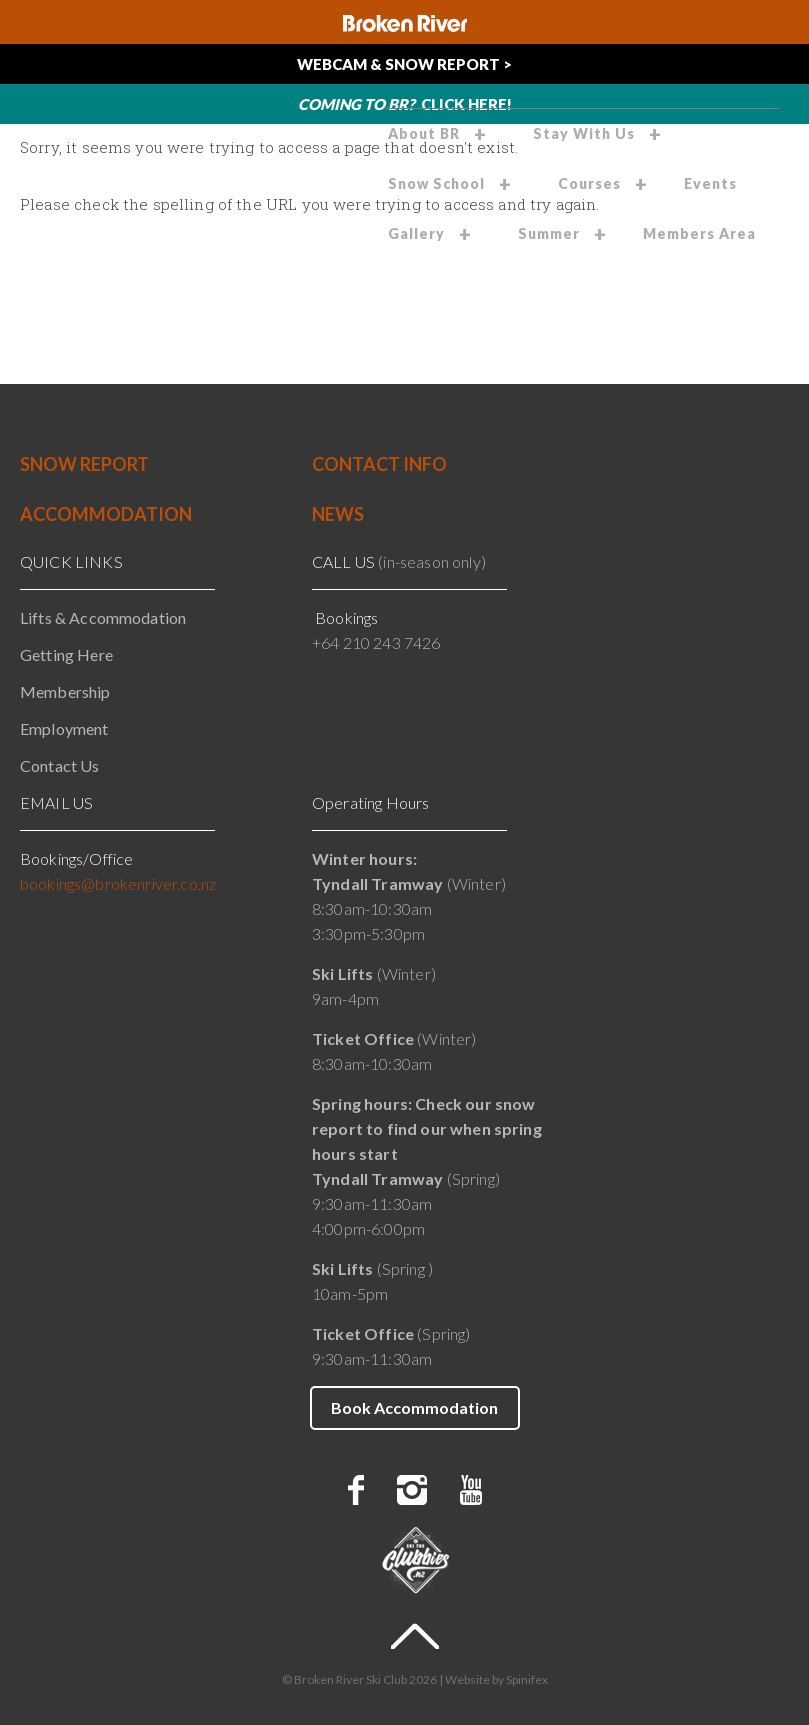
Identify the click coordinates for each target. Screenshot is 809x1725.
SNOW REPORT (84, 464)
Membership (65, 691)
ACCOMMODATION (106, 514)
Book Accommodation (414, 1407)
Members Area (699, 233)
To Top (415, 1636)
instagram (412, 1490)
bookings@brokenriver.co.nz (118, 883)
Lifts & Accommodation (103, 617)
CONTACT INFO (379, 464)
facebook (356, 1490)
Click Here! (405, 104)
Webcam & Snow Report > (404, 64)
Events (710, 183)
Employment (64, 728)
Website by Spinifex (496, 1679)
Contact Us (60, 765)
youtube (471, 1490)
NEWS (338, 514)
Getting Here (66, 654)
